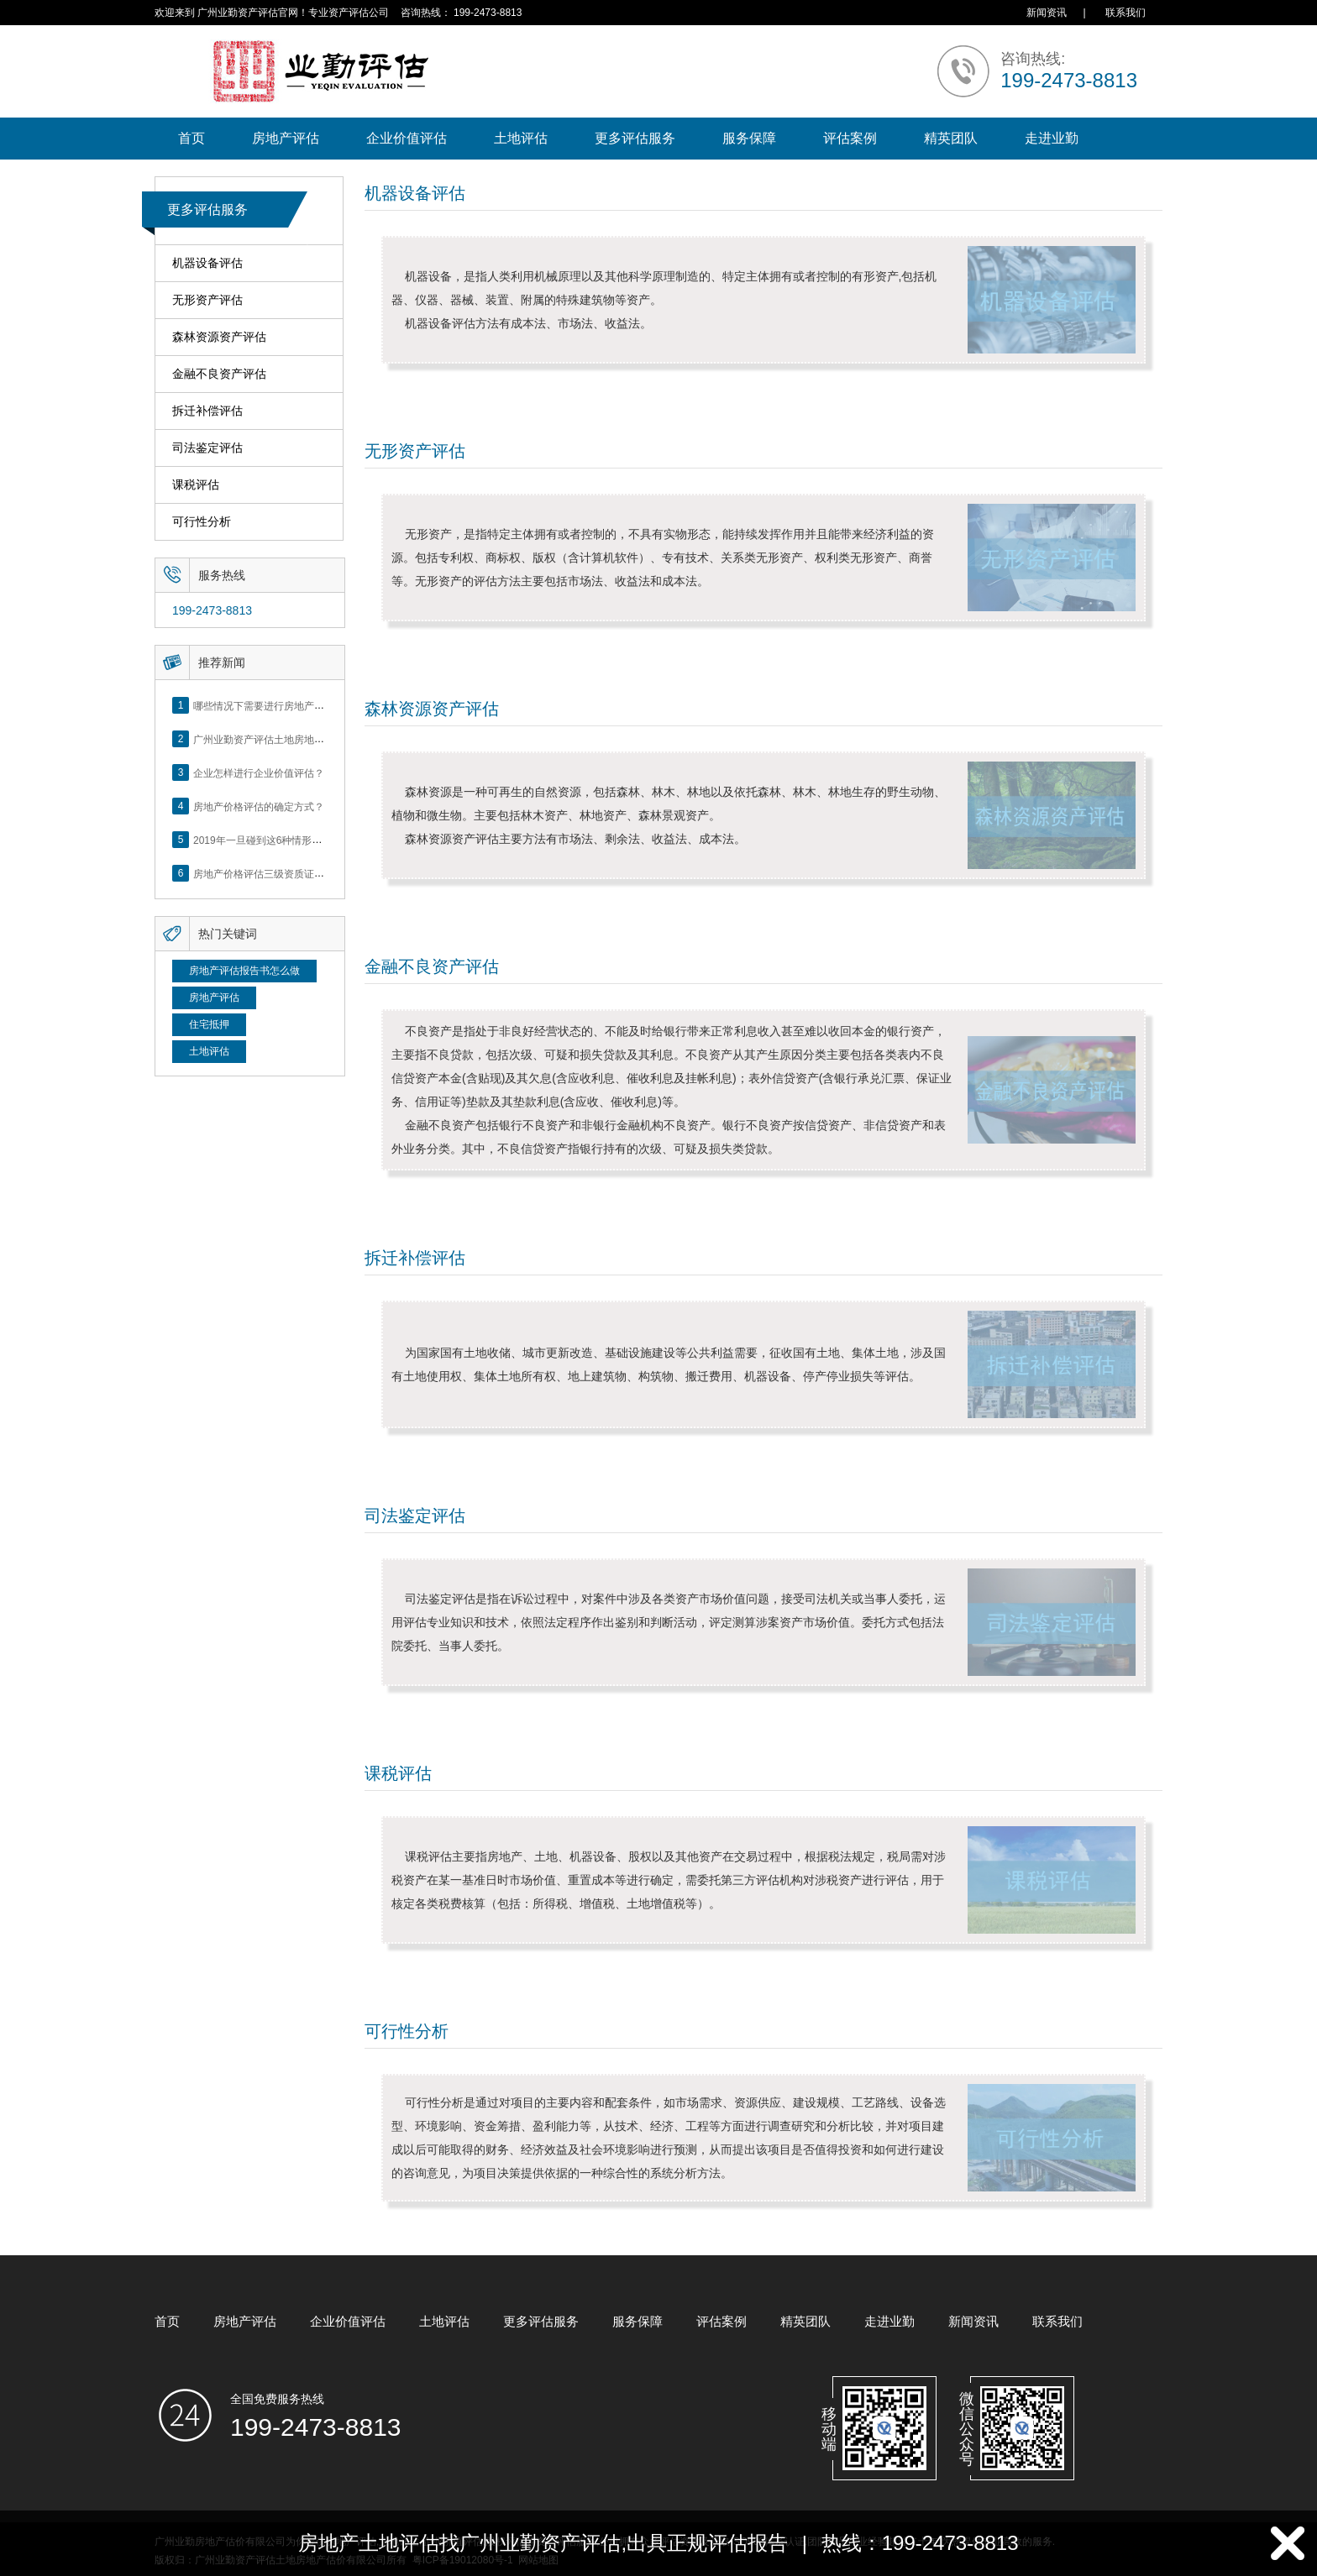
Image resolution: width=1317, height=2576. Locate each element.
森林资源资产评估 (219, 337)
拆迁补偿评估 (207, 411)
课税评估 (195, 485)
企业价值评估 (406, 138)
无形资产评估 (207, 300)
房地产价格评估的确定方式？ (258, 806)
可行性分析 (201, 522)
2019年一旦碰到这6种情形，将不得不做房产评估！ (307, 840)
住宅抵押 (209, 1024)
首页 (191, 138)
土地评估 (521, 138)
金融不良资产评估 (219, 374)
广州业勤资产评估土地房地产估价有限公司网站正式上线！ (324, 739)
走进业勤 (1051, 138)
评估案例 (850, 138)
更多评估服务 (635, 138)
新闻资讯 (1046, 12)
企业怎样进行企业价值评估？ (258, 772)
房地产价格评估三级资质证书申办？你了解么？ (299, 873)
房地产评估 (285, 138)
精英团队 (951, 138)
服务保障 (749, 138)
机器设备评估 (207, 263)
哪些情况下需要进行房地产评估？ (268, 705)
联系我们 (1125, 12)
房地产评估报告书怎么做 (244, 970)
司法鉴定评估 (207, 448)
